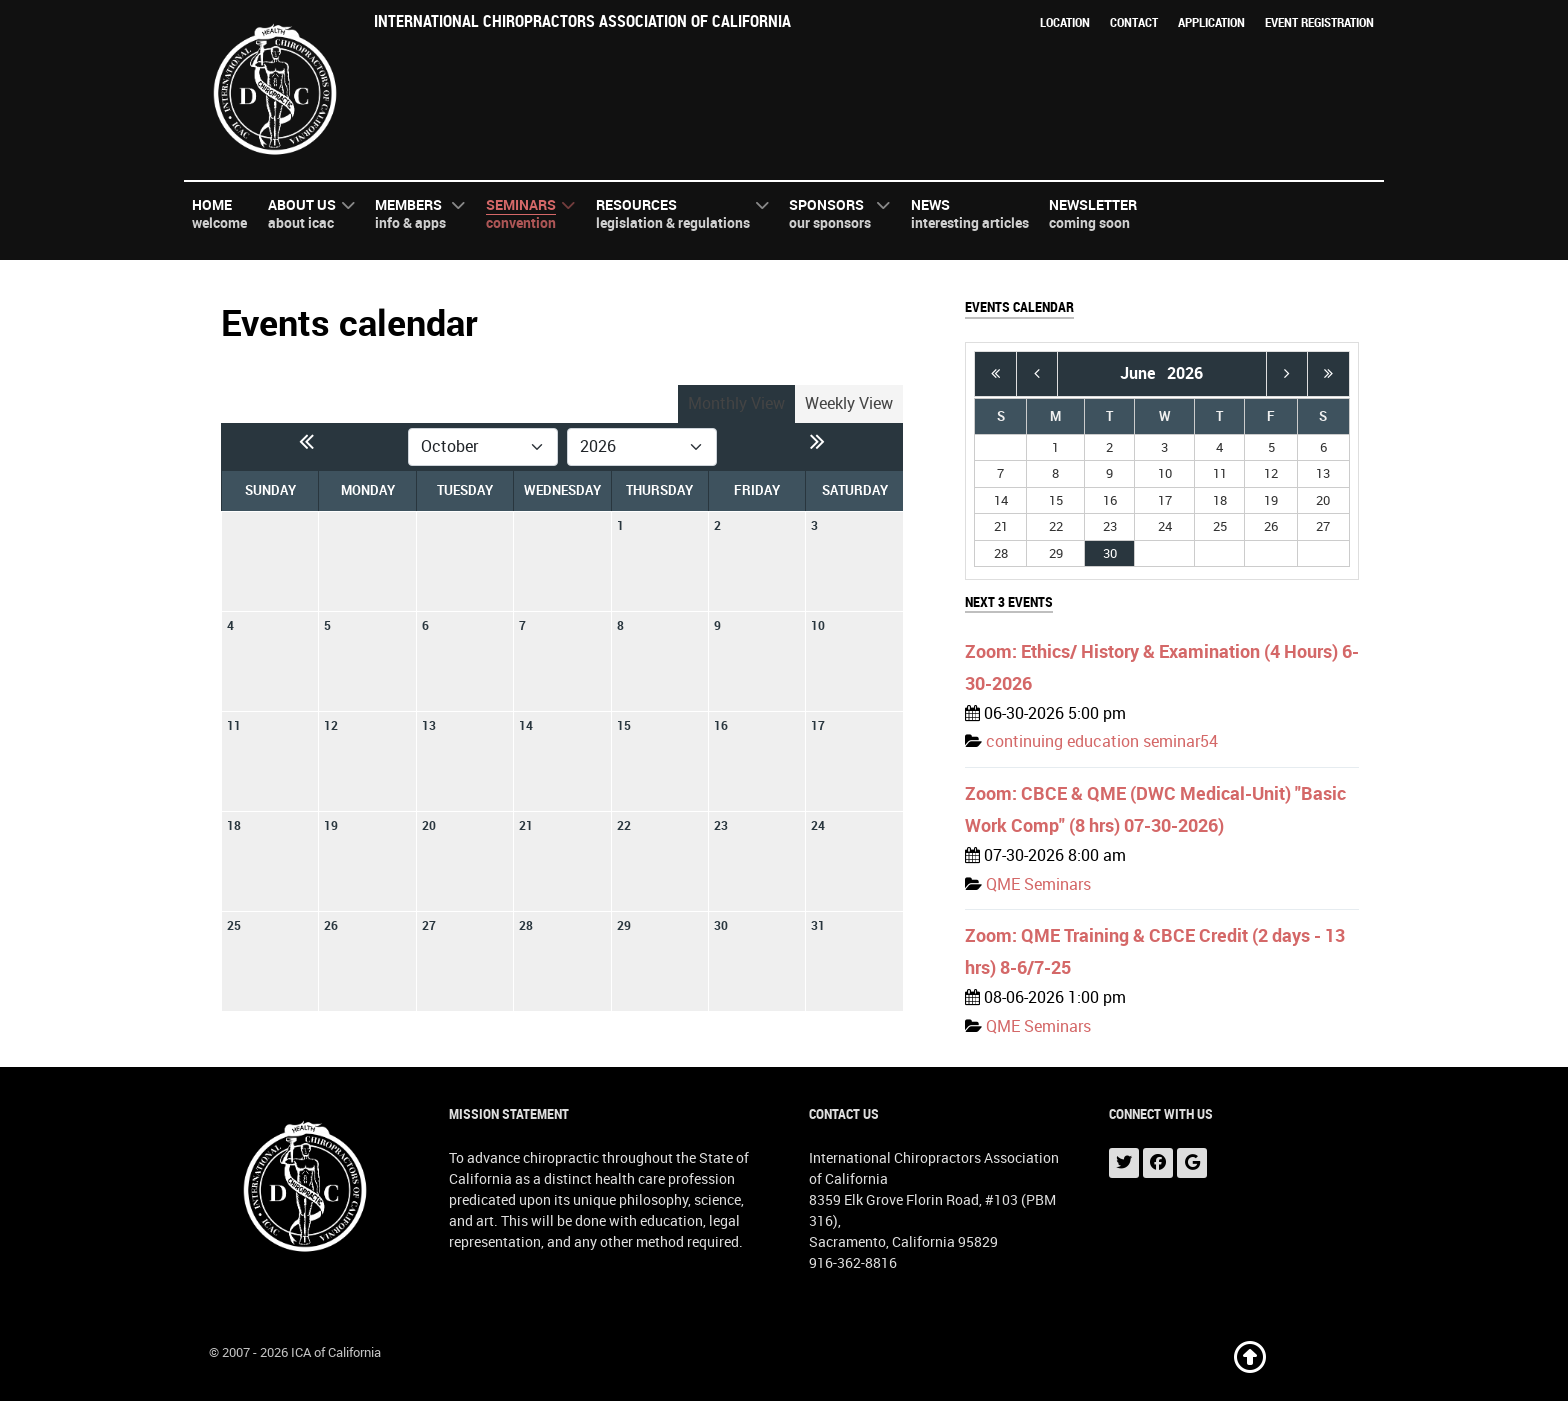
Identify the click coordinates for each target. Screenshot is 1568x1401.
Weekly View (849, 403)
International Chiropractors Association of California (582, 21)
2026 (1185, 373)
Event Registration (1319, 22)
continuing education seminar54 (1102, 741)
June (1143, 373)
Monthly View (736, 403)
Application (1211, 22)
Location (1065, 22)
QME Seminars (1038, 884)
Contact (1134, 22)
